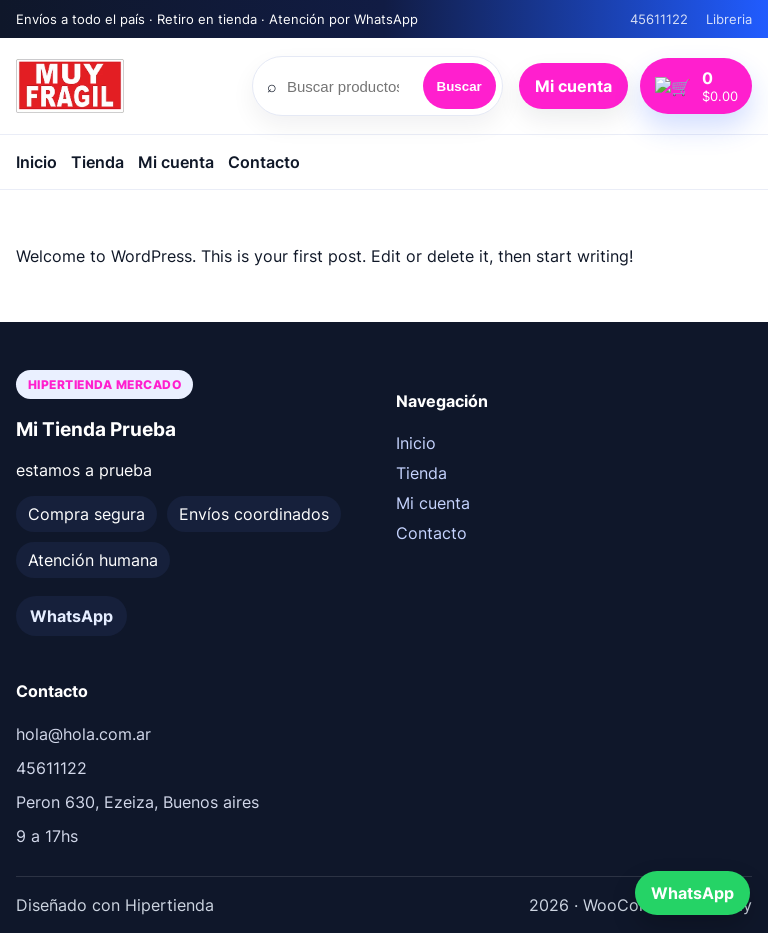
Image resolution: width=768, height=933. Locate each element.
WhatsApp (71, 616)
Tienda (97, 162)
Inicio (36, 162)
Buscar (477, 86)
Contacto (264, 162)
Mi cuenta (591, 86)
